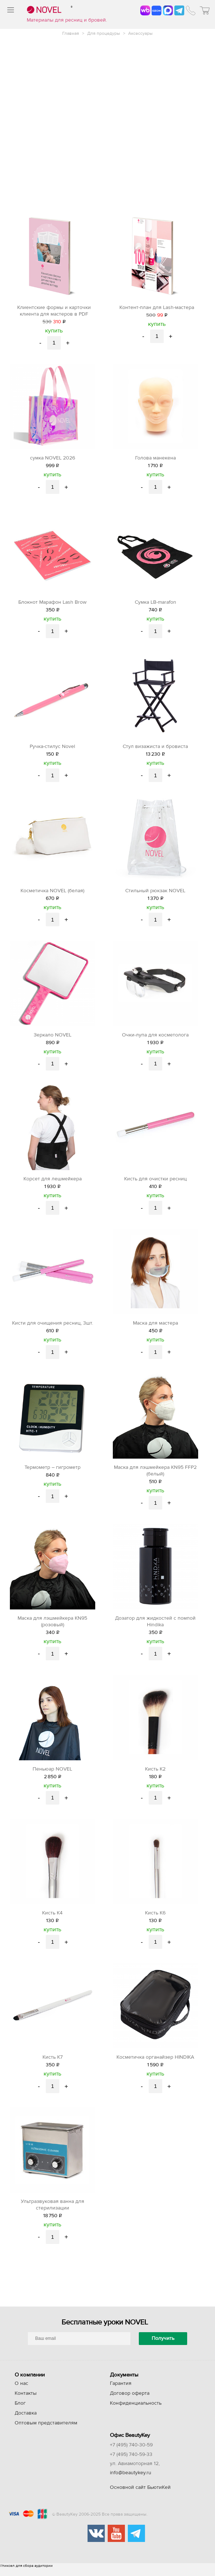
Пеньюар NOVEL (52, 1774)
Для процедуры (104, 33)
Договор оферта (129, 2401)
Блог (20, 2411)
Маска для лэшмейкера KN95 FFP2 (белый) (155, 1475)
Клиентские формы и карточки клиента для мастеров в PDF (54, 310)
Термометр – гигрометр (53, 1472)
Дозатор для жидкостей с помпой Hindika (155, 1626)
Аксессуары (140, 33)
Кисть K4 (52, 1919)
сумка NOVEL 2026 (52, 458)
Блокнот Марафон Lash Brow (52, 603)
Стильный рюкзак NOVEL (155, 893)
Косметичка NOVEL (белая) (52, 893)
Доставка (26, 2421)
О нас (21, 2391)
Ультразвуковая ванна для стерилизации (52, 2212)
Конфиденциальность (136, 2411)
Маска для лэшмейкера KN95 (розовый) (52, 1626)
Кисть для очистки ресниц (155, 1182)
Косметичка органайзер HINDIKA (155, 2064)
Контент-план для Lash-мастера (156, 307)
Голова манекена (155, 458)
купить (54, 330)
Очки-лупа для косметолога (155, 1038)
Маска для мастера (155, 1327)
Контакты (26, 2401)
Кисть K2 (155, 1774)
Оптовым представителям (46, 2431)
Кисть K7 (52, 2064)
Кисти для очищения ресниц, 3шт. (52, 1327)
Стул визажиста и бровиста (155, 748)
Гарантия (120, 2391)
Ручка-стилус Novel (52, 748)
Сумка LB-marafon (155, 603)
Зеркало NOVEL (52, 1038)
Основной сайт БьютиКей (140, 2495)
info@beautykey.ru (130, 2481)
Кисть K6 (155, 1919)
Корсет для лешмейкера (52, 1182)
